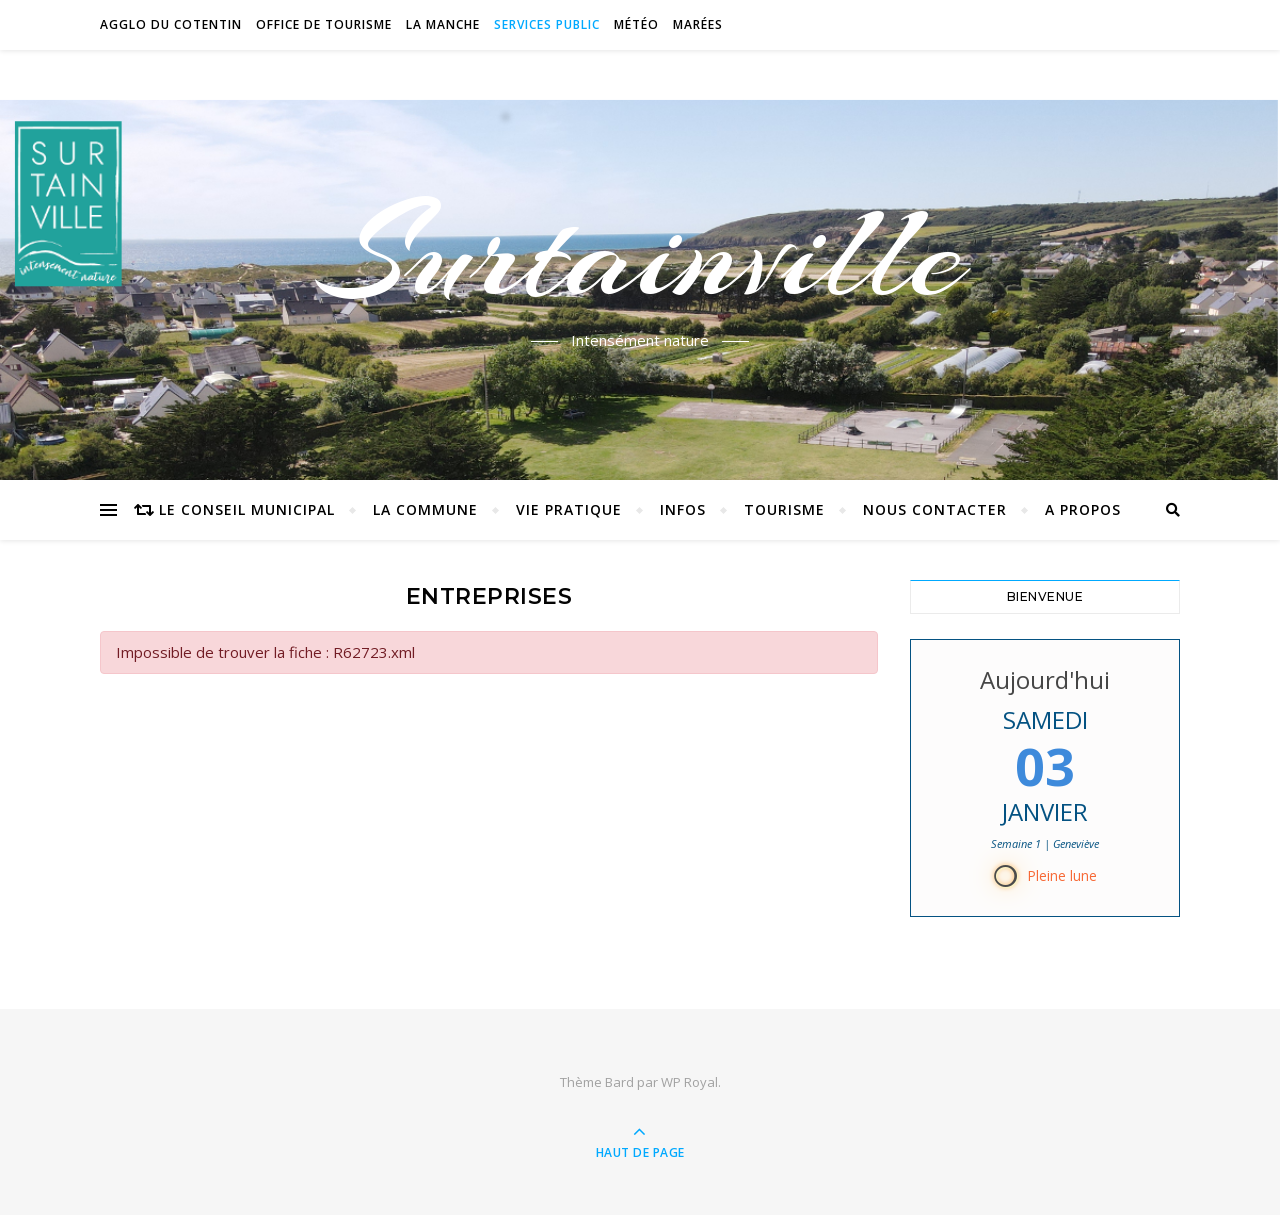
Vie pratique (569, 509)
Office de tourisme (324, 24)
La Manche (443, 24)
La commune (425, 509)
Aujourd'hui (1045, 679)
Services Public (547, 24)
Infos (683, 509)
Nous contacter (935, 509)
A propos (1083, 509)
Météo (636, 24)
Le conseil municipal (247, 509)
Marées (698, 24)
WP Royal (689, 1082)
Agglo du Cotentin (171, 24)
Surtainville (640, 253)
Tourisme (784, 509)
